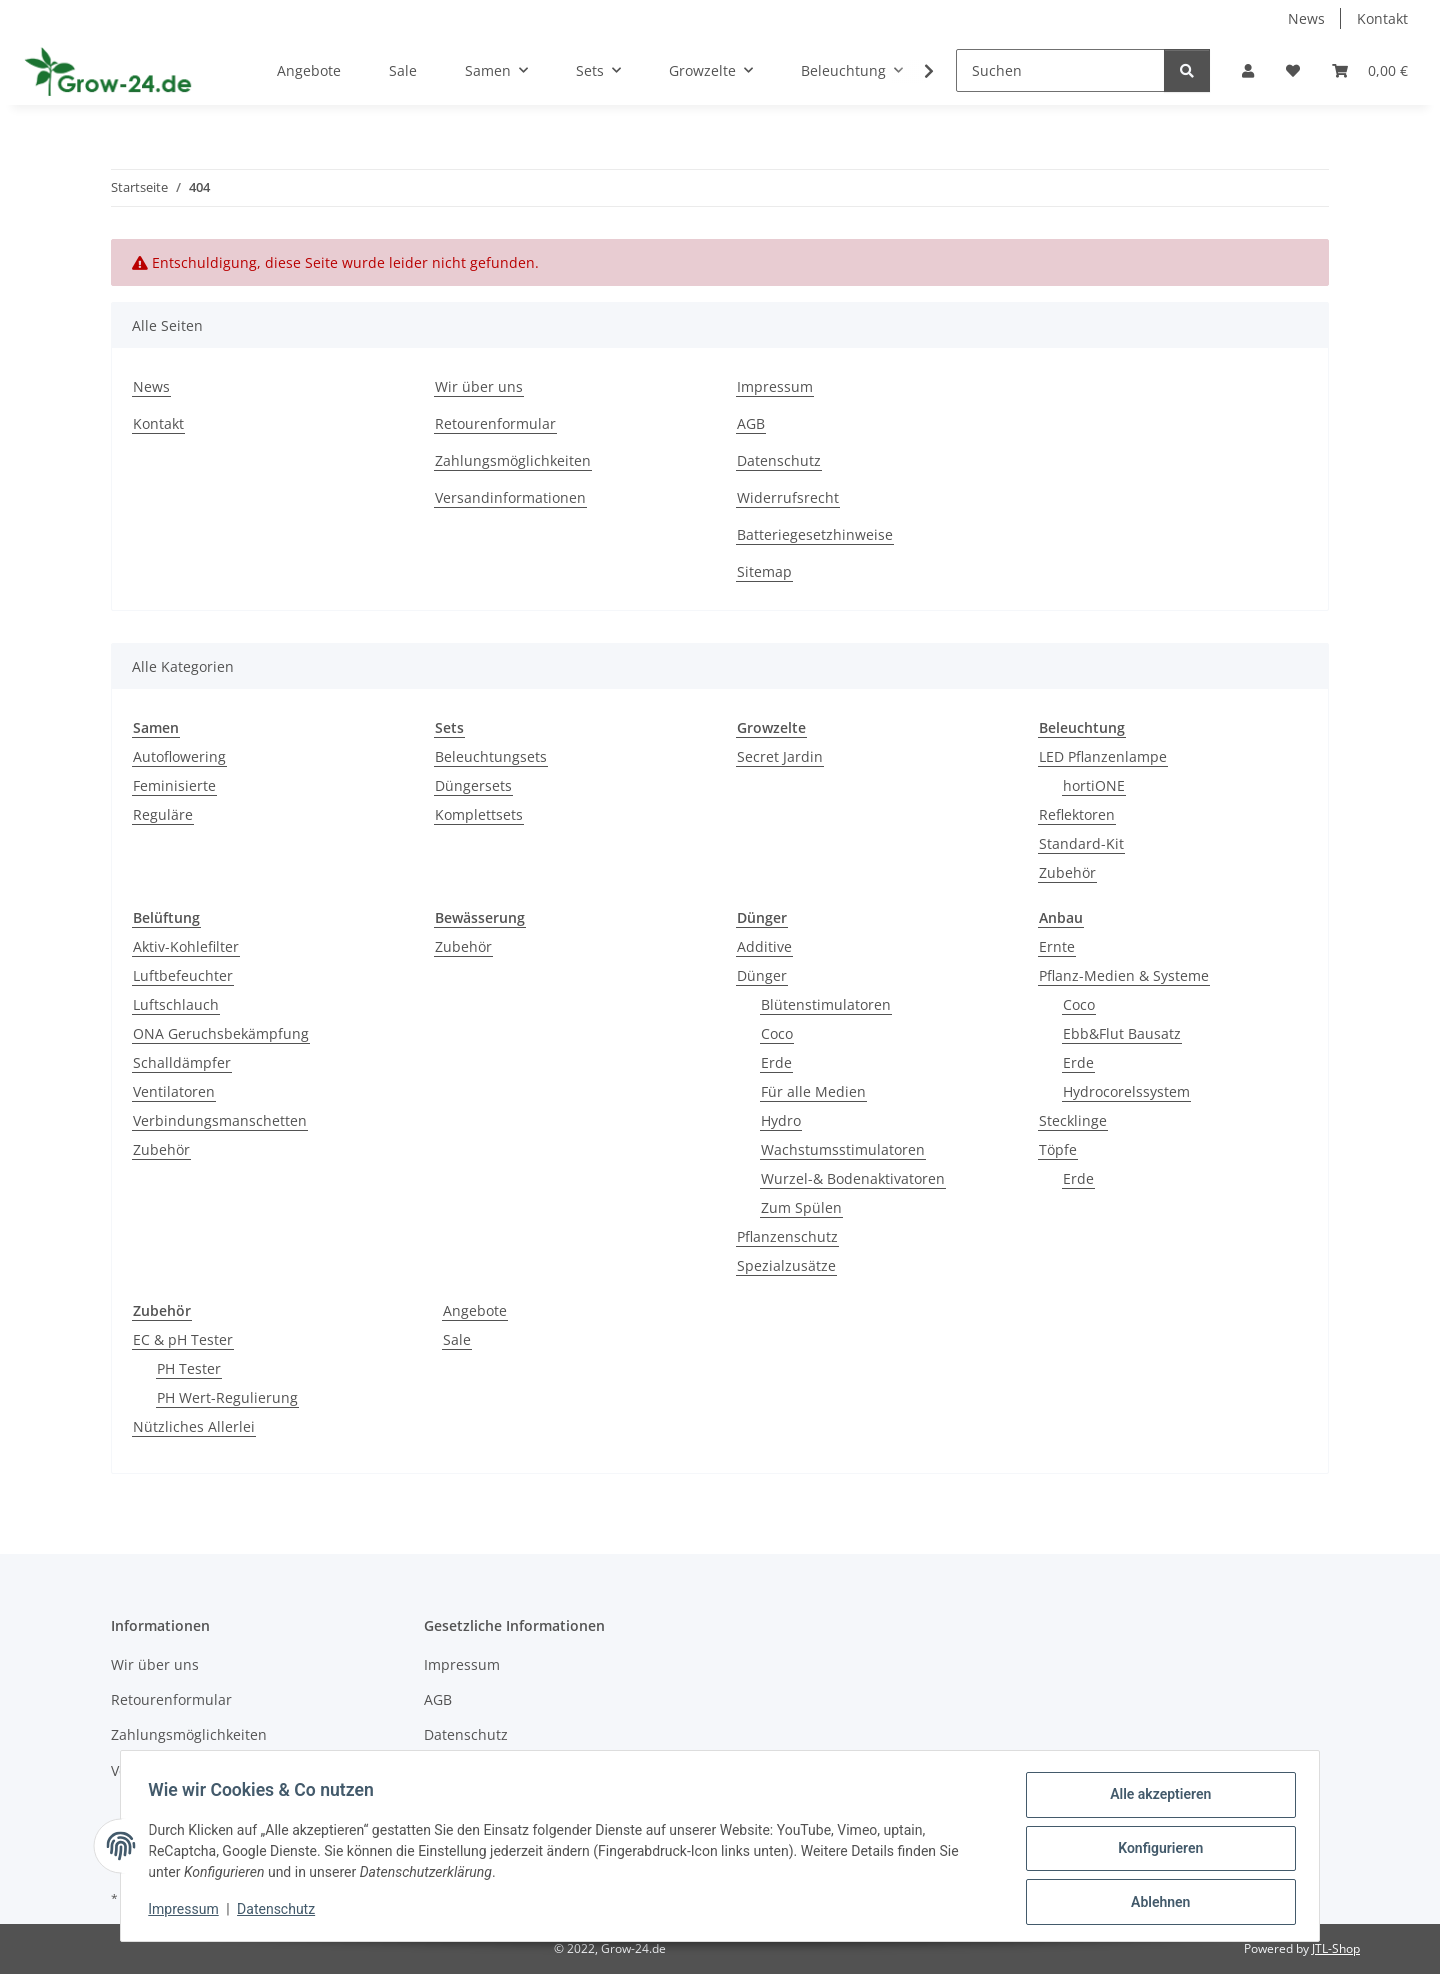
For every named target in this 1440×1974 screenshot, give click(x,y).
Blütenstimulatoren (826, 1004)
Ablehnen (1155, 1903)
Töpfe (1058, 1149)
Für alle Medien (813, 1091)
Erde (776, 1062)
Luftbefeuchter (183, 975)
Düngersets (473, 785)
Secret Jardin (780, 756)
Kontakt (1382, 18)
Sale (457, 1339)
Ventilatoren (174, 1091)
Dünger (762, 975)
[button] (1248, 70)
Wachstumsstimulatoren (843, 1149)
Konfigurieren (1155, 1851)
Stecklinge (1073, 1120)
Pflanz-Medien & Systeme (1124, 975)
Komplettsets (479, 814)
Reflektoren (1077, 814)
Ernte (1057, 946)
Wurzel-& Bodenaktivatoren (853, 1178)
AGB (751, 423)
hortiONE (1094, 785)
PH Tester (189, 1368)
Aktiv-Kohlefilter (186, 946)
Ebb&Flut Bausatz (1122, 1033)
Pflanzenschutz (787, 1236)
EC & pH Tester (183, 1339)
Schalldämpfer (182, 1062)
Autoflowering (179, 756)
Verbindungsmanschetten (220, 1120)
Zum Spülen (801, 1207)
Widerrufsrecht (788, 497)
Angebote (475, 1310)
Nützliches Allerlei (194, 1426)
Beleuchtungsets (491, 756)
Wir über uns (479, 386)
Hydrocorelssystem (1126, 1091)
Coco (777, 1033)
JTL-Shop (1336, 1948)
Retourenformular (495, 423)
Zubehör (1067, 872)
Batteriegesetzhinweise (815, 534)
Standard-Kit (1081, 843)
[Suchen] (1060, 70)
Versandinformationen (510, 497)
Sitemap (764, 571)
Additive (764, 946)
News (1306, 18)
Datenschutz (281, 1912)
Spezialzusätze (786, 1265)
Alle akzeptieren (1155, 1799)
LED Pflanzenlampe (1103, 756)
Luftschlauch (176, 1004)
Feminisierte (174, 785)
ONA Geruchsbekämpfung (221, 1033)
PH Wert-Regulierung (227, 1397)
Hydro (781, 1120)
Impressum (188, 1912)
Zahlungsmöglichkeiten (513, 460)
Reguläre (163, 814)
